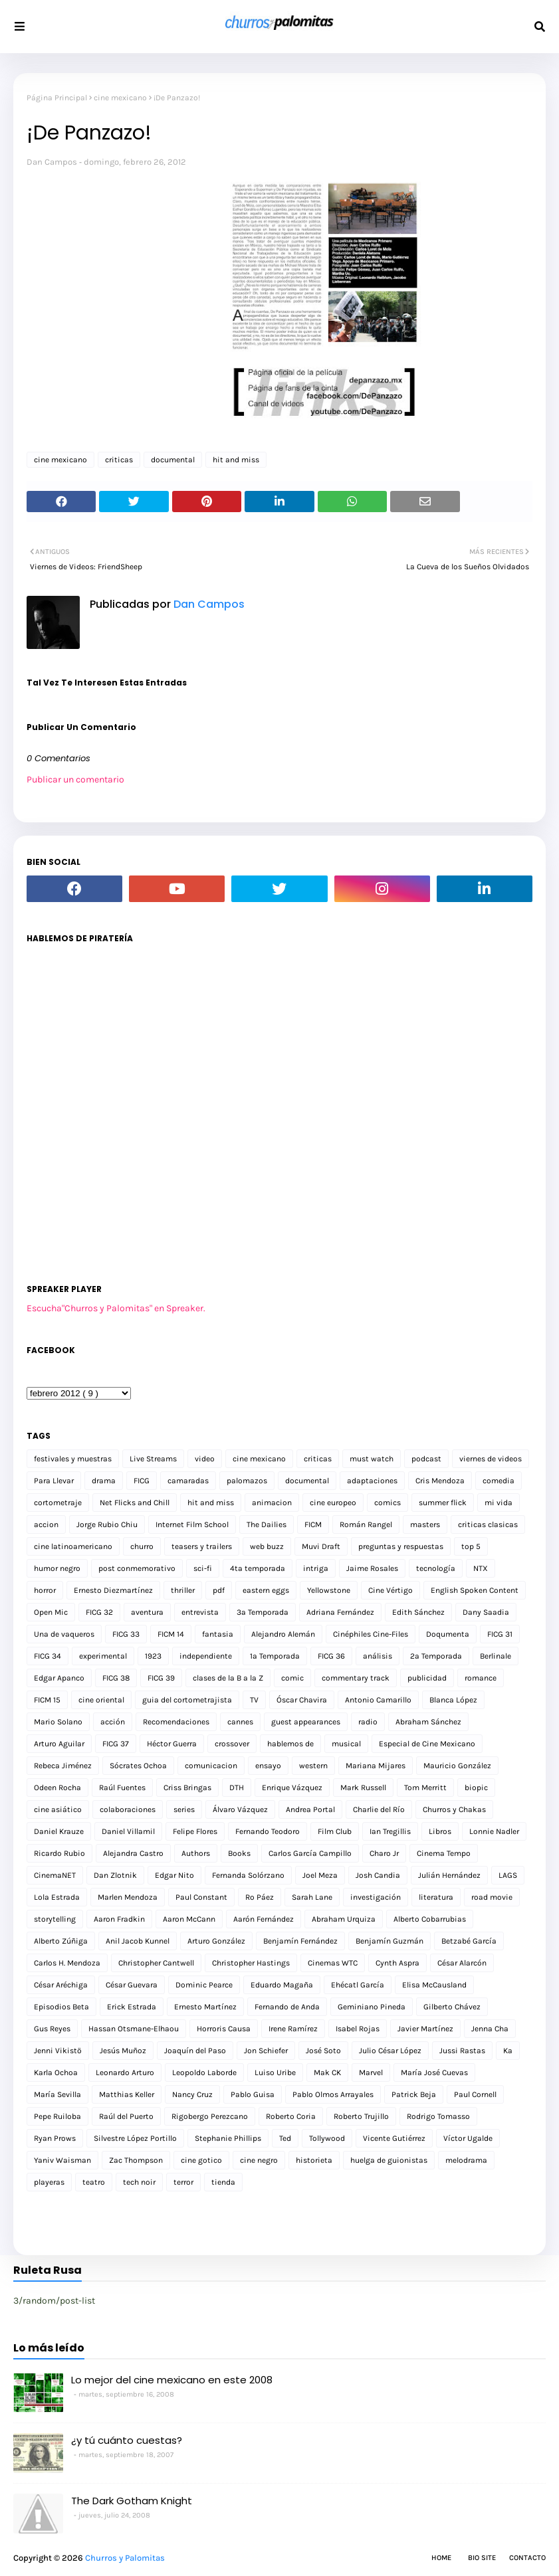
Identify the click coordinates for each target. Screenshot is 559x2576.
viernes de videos (490, 1458)
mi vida (498, 1502)
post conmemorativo (136, 1568)
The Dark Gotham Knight (131, 2501)
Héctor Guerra (172, 1743)
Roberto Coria (291, 2116)
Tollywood (327, 2138)
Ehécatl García (357, 1984)
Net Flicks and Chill (134, 1502)
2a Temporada (436, 1656)
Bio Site (482, 2557)
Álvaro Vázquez (240, 1809)
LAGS (508, 1875)
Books (239, 1853)
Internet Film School (192, 1524)
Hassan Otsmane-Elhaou (133, 2028)
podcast (426, 1458)
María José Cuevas (434, 2072)
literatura (436, 1897)
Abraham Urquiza (344, 1919)
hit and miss (236, 459)
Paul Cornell (475, 2094)
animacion (272, 1502)
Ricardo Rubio (59, 1853)
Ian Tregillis (390, 1831)
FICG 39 (161, 1678)
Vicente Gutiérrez (394, 2138)
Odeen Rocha (57, 1787)
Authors (195, 1853)
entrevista (200, 1612)
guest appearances (305, 1721)
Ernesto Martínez (205, 2006)
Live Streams (153, 1458)
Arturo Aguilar (59, 1743)
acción (112, 1721)
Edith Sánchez (418, 1612)
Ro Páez (259, 1897)
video (205, 1458)
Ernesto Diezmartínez (113, 1590)
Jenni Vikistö (58, 2050)
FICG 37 (115, 1743)
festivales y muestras (73, 1458)
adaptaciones (372, 1480)
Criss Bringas (187, 1787)
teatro (93, 2182)
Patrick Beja (413, 2094)
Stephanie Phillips (228, 2138)
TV (254, 1699)
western (313, 1765)
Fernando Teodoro (267, 1831)
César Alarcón (462, 1963)
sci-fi (202, 1568)
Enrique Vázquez (292, 1787)
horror (45, 1590)
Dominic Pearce (204, 1984)
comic (292, 1678)
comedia (498, 1480)
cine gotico (201, 2160)
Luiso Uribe (275, 2072)
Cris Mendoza (440, 1480)
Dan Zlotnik (115, 1875)
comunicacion (211, 1765)
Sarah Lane (312, 1897)
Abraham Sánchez (428, 1721)
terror (183, 2182)
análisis (377, 1656)
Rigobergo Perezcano (209, 2116)
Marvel (371, 2072)
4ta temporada (257, 1568)
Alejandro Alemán (283, 1634)
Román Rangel (366, 1524)
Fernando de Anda (287, 2006)
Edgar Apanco (59, 1678)
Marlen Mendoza (128, 1897)
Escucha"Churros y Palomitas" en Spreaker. (116, 1308)
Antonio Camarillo (378, 1699)
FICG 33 (126, 1634)
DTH (236, 1787)
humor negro (57, 1568)
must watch (371, 1458)
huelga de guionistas (388, 2160)
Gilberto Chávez (452, 2006)
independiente (205, 1656)
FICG (142, 1480)
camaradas (188, 1480)
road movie (491, 1897)
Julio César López (390, 2050)
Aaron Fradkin (119, 1919)
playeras (49, 2182)
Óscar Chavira (302, 1699)
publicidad (427, 1678)
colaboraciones (128, 1809)
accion (46, 1524)
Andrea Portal (310, 1809)
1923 (153, 1656)
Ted (285, 2138)
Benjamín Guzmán (389, 1941)
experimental (103, 1656)
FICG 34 (47, 1656)
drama (104, 1480)
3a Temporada (262, 1612)
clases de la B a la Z (228, 1678)
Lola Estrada (57, 1897)
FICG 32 (99, 1612)
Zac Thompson (136, 2160)
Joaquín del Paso (195, 2050)
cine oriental (101, 1699)
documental (173, 459)
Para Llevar (54, 1480)
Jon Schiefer (266, 2050)
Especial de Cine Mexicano (427, 1743)
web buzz (267, 1546)
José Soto (323, 2050)
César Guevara (132, 1984)
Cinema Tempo (444, 1853)
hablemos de (290, 1743)
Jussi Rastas (462, 2050)
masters (425, 1524)
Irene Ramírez (293, 2028)
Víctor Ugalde (468, 2138)
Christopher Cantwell (156, 1963)
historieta (314, 2160)
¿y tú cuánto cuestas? (126, 2440)
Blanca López (453, 1699)
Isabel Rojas (358, 2028)
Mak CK (327, 2072)
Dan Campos (52, 162)
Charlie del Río (379, 1809)
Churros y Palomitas (125, 2558)
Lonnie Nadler (494, 1831)
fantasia (217, 1634)
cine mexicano (120, 97)
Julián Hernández (449, 1875)
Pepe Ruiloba (57, 2116)
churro (142, 1546)
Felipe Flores (195, 1831)
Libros (440, 1831)
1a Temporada (275, 1656)
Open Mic (51, 1612)
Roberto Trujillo (361, 2116)
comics (387, 1502)
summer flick (443, 1502)
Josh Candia (378, 1875)
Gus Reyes (52, 2028)
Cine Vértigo (390, 1590)
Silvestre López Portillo (135, 2138)
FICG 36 (331, 1656)
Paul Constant (201, 1897)
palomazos (247, 1480)
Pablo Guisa (253, 2094)
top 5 (471, 1546)
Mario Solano (58, 1721)
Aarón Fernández (263, 1919)
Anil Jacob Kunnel (137, 1941)
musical (346, 1743)
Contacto (527, 2557)
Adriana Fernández (340, 1612)
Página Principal (57, 97)
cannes (240, 1721)
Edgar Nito (174, 1875)
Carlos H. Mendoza (67, 1963)
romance (481, 1678)
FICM (313, 1524)
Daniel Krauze (59, 1831)
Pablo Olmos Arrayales (333, 2094)
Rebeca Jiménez (63, 1765)
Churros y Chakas (454, 1809)
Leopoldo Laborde (204, 2072)
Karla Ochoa (56, 2072)
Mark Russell (363, 1787)
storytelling (55, 1919)
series (184, 1809)
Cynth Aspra (397, 1963)
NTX (480, 1568)
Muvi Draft (321, 1546)
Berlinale (495, 1656)
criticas (119, 459)
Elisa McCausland (434, 1984)
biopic (476, 1787)
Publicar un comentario (75, 779)
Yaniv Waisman (62, 2160)
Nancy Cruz (192, 2094)
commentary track (356, 1678)
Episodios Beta (61, 2006)
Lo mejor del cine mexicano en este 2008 (172, 2380)
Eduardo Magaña (282, 1984)
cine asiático (58, 1809)
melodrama (466, 2160)
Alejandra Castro (133, 1853)
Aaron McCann (189, 1919)
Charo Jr (384, 1853)
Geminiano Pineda (371, 2006)
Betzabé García (469, 1941)
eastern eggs (266, 1590)
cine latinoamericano (73, 1546)
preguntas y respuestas (400, 1546)
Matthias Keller (126, 2094)
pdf (219, 1590)
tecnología (435, 1568)
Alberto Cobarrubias (429, 1919)
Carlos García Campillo (310, 1853)
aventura (147, 1612)
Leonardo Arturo (125, 2072)
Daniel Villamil (128, 1831)
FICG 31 (499, 1634)
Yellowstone (328, 1590)
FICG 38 (116, 1678)
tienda (223, 2182)
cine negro (259, 2160)
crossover (232, 1743)
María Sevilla (57, 2094)
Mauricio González (457, 1765)
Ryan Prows (55, 2138)
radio (368, 1721)
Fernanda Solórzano (248, 1875)
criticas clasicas (488, 1524)
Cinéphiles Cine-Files (370, 1634)
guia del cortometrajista (187, 1699)
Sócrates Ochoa (138, 1765)
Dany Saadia (486, 1612)
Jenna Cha (489, 2028)
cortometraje (58, 1502)
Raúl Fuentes (122, 1787)
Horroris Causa (224, 2028)
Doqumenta (447, 1634)
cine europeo (333, 1502)
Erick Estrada (131, 2006)
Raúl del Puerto (126, 2116)
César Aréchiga (61, 1984)
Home (441, 2557)
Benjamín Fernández (300, 1941)
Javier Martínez (425, 2028)
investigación (375, 1897)
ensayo (268, 1765)
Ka (507, 2050)
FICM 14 (171, 1634)
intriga (315, 1568)
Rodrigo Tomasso (438, 2116)
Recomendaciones (176, 1721)
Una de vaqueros (64, 1634)
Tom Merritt (425, 1787)
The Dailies (266, 1524)
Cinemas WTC (333, 1963)
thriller (183, 1590)
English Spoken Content (474, 1590)
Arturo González (216, 1941)
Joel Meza (320, 1875)
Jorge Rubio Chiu (107, 1524)
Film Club (335, 1831)
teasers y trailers (201, 1546)
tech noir (139, 2182)
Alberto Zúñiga (61, 1941)
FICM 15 (47, 1699)
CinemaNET (55, 1875)
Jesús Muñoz (123, 2050)
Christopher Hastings (251, 1963)
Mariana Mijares (375, 1765)
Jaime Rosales (372, 1568)
